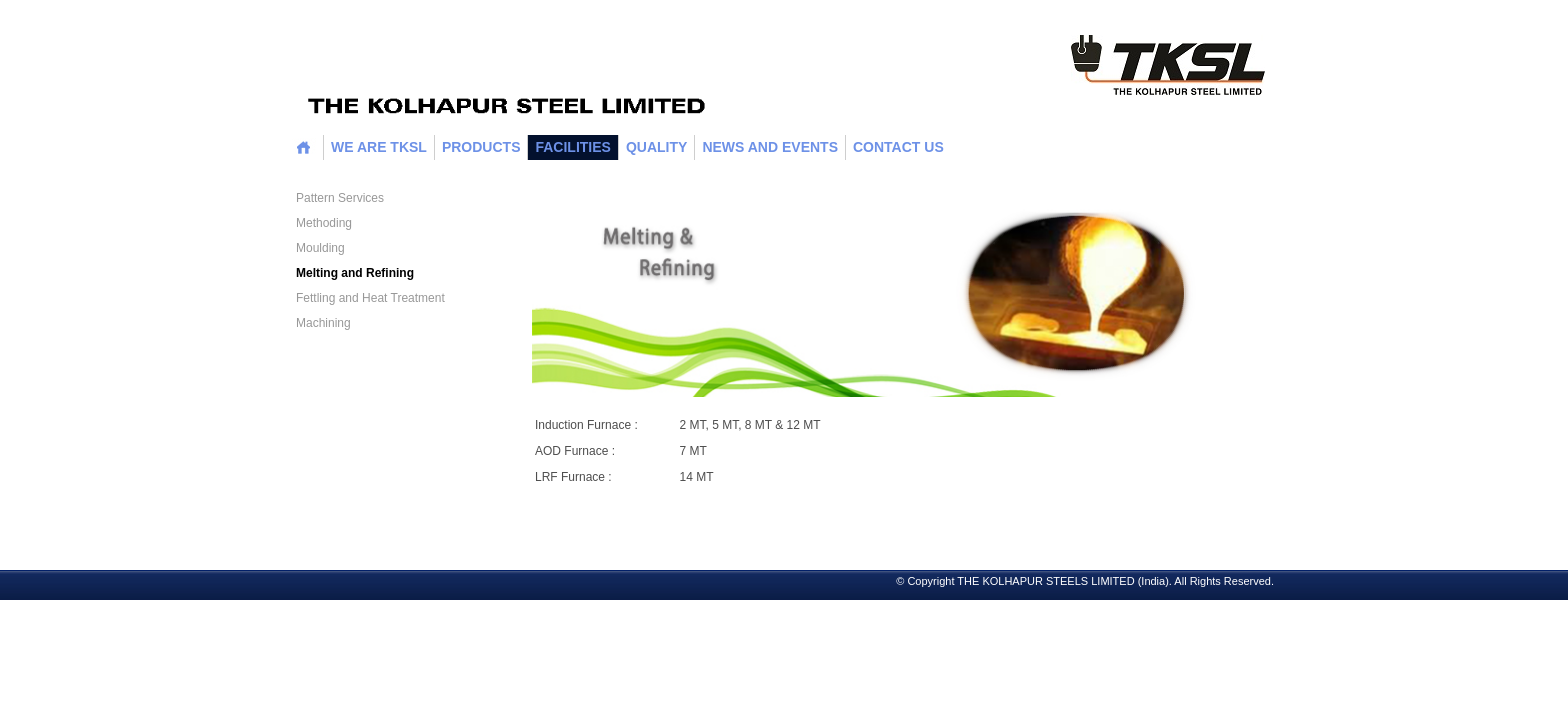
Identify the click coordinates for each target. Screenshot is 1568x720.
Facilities (572, 147)
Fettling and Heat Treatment (370, 298)
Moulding (320, 248)
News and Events (770, 147)
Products (481, 147)
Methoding (324, 223)
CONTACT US (898, 147)
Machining (323, 323)
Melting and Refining (355, 273)
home (303, 147)
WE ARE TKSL (379, 147)
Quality (656, 147)
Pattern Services (340, 198)
